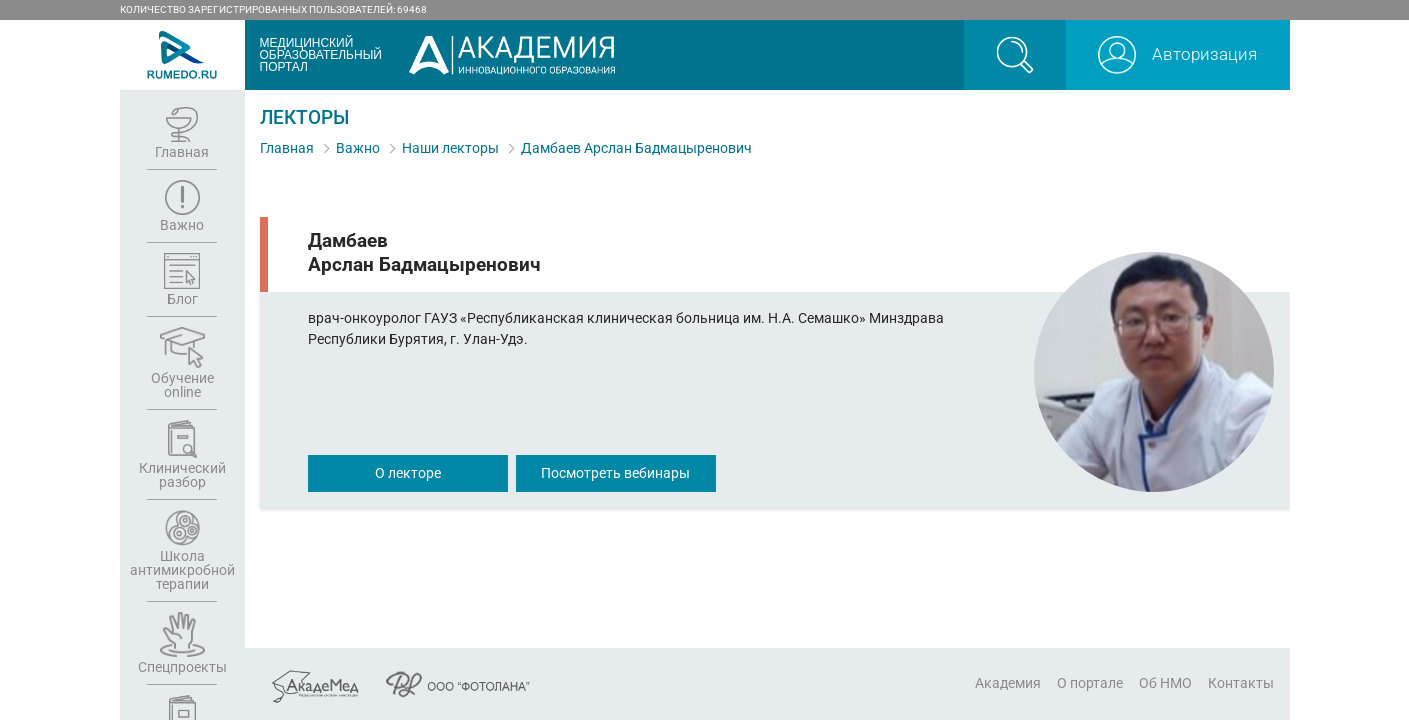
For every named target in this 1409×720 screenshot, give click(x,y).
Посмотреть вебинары (615, 473)
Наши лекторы (450, 148)
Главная (287, 148)
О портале (1090, 683)
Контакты (1241, 683)
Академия (1008, 683)
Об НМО (1165, 683)
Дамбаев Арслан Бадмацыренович (636, 148)
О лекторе (408, 473)
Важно (358, 148)
